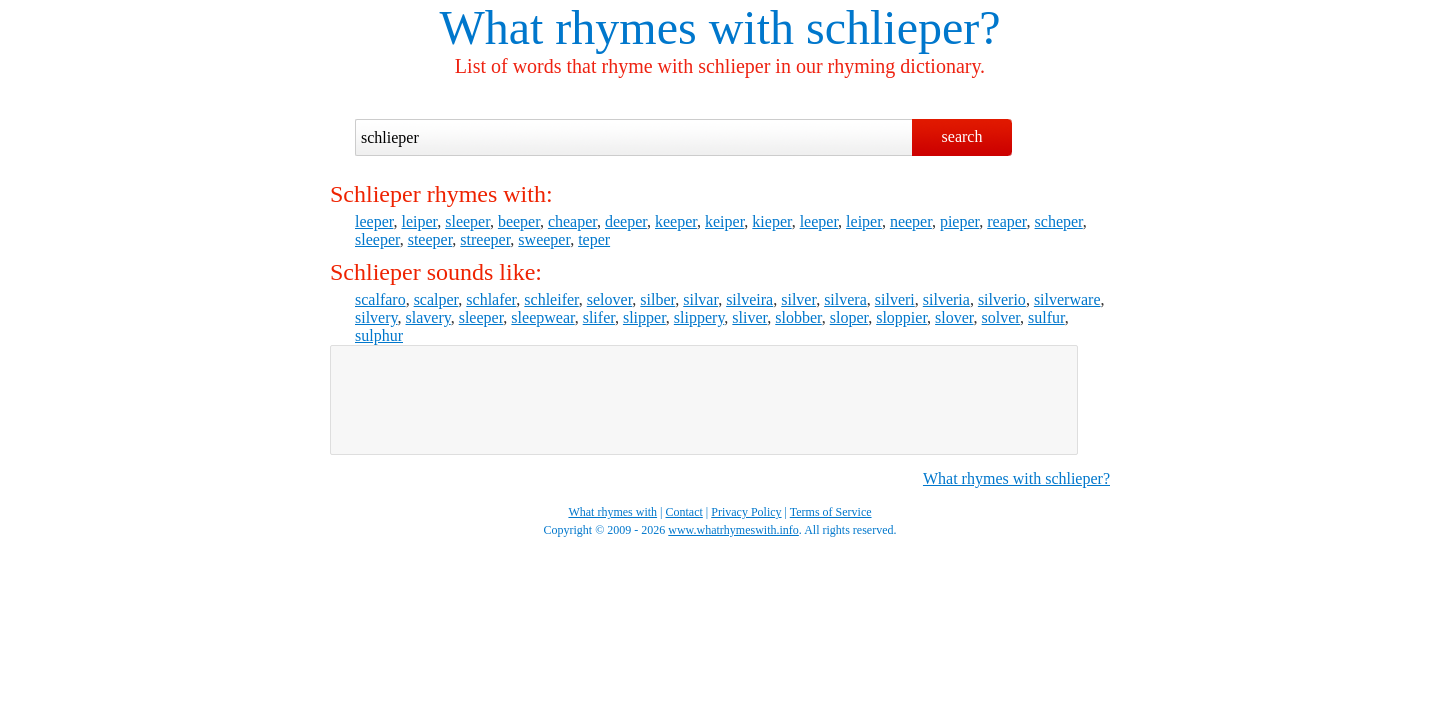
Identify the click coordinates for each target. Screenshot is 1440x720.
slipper (644, 317)
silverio (1002, 299)
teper (594, 239)
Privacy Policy (746, 512)
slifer (599, 317)
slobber (798, 317)
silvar (700, 299)
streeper (485, 239)
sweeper (544, 239)
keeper (676, 221)
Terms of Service (831, 512)
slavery (428, 317)
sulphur (379, 335)
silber (657, 299)
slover (954, 317)
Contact (684, 512)
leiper (419, 221)
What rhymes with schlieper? (1016, 478)
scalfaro (380, 299)
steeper (430, 239)
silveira (749, 299)
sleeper (467, 221)
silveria (946, 299)
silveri (895, 299)
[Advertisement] (704, 400)
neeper (911, 221)
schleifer (551, 299)
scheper (1059, 221)
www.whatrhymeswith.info (733, 530)
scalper (436, 299)
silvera (845, 299)
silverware (1067, 299)
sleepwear (542, 317)
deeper (626, 221)
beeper (519, 221)
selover (610, 299)
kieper (771, 221)
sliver (749, 317)
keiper (724, 221)
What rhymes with (616, 27)
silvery (376, 317)
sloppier (901, 317)
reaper (1006, 221)
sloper (849, 317)
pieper (959, 221)
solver (1001, 317)
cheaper (572, 221)
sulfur (1046, 317)
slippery (699, 317)
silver (798, 299)
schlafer (491, 299)
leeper (374, 221)
